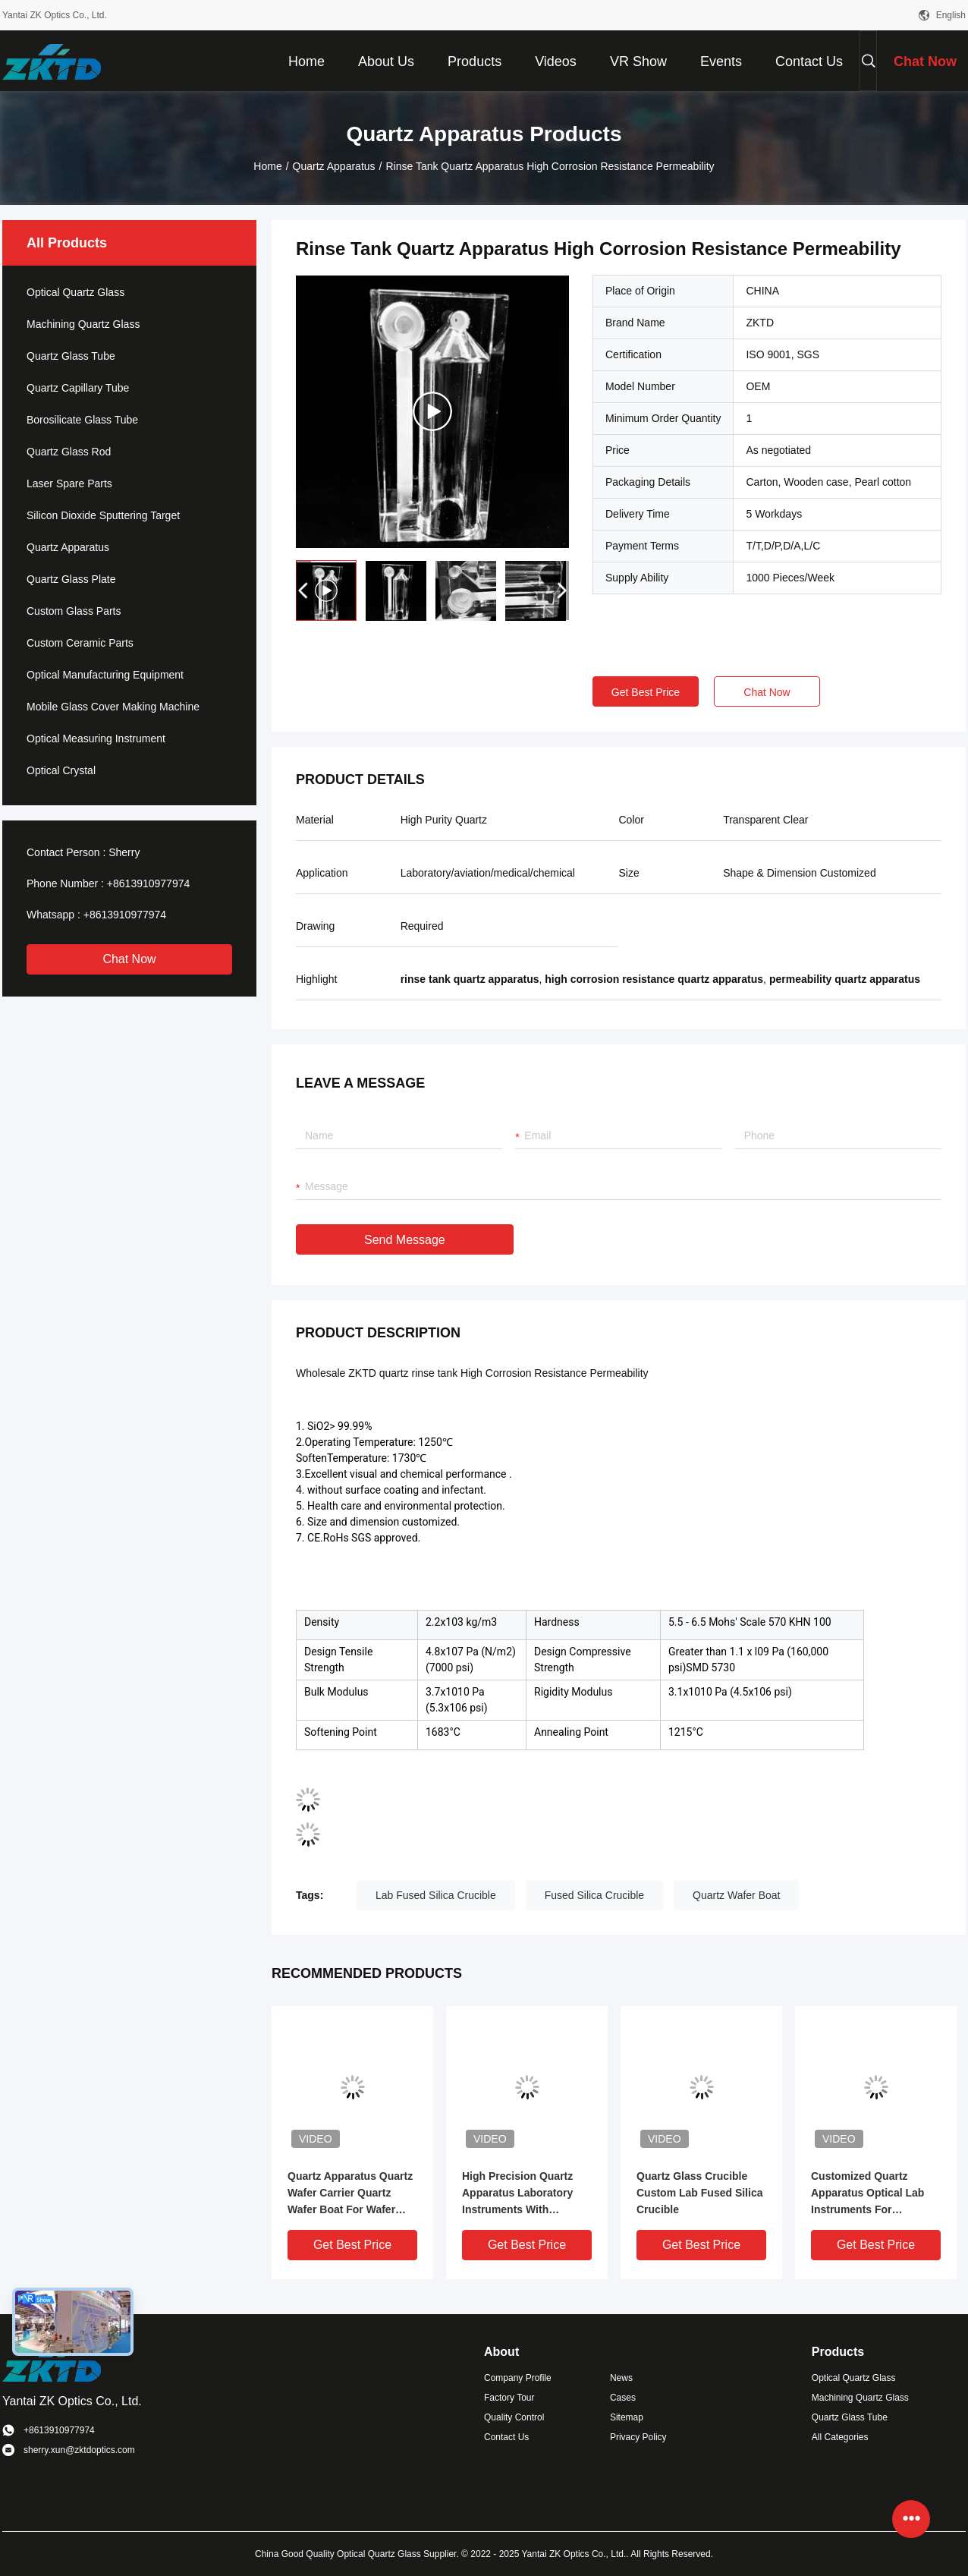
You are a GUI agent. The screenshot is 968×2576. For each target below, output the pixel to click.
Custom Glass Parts (74, 611)
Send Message (404, 1239)
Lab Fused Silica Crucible (436, 1895)
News (621, 2378)
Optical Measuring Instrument (96, 738)
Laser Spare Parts (69, 483)
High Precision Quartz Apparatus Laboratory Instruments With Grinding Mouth (517, 2194)
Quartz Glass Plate (71, 579)
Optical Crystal (61, 770)
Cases (623, 2397)
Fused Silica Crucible (595, 1895)
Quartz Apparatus (334, 166)
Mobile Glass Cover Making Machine (113, 707)
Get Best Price (645, 692)
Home (267, 166)
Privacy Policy (638, 2437)
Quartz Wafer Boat (736, 1895)
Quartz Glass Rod (69, 452)
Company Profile (518, 2378)
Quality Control (514, 2417)
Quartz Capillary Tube (78, 388)
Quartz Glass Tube (71, 356)
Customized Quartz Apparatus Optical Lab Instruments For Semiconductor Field (867, 2194)
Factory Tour (509, 2397)
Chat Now (129, 959)
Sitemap (626, 2417)
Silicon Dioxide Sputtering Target (103, 515)
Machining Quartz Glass (83, 324)
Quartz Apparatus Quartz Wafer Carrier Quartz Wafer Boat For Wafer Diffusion (350, 2194)
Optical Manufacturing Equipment (105, 675)
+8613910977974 (148, 883)
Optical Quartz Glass (75, 292)
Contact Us (506, 2437)
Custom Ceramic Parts (80, 643)
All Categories (840, 2437)
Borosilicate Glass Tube (82, 420)
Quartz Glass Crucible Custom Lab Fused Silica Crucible (699, 2192)
